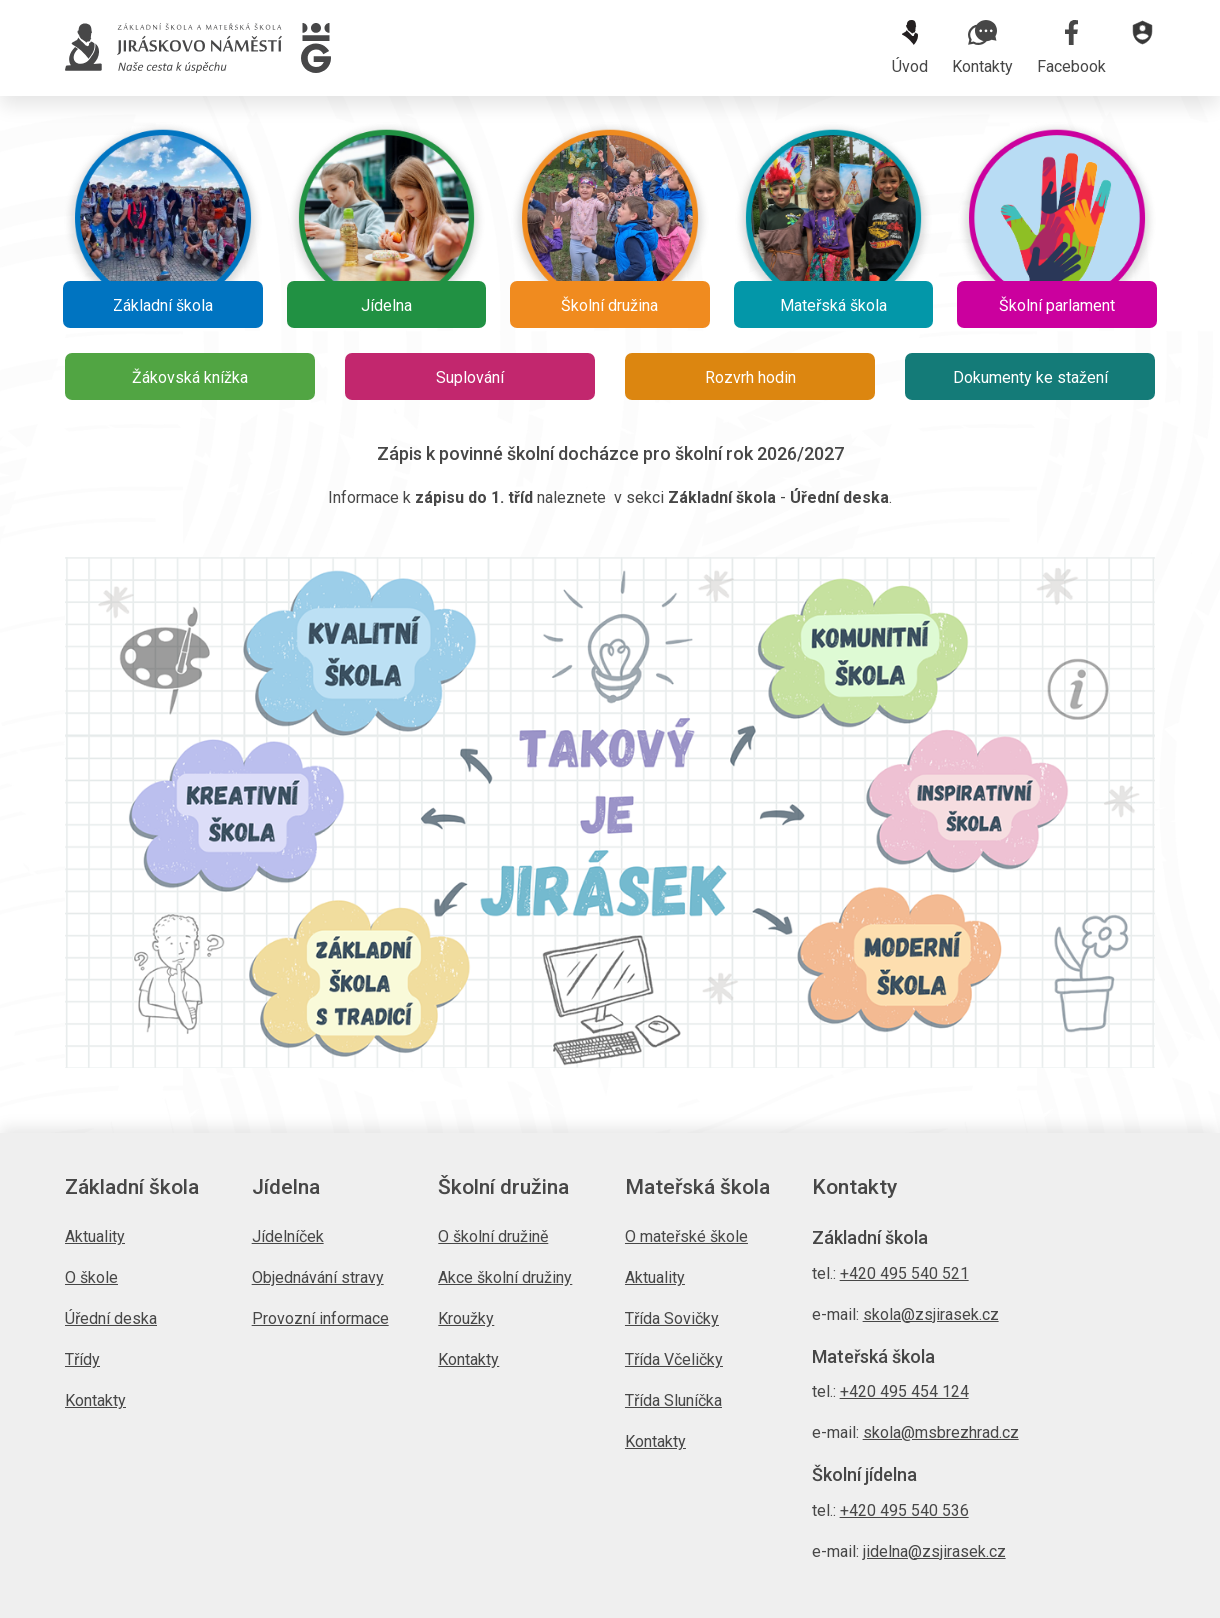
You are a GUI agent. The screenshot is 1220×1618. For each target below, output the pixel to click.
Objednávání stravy (318, 1277)
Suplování (470, 377)
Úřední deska (111, 1318)
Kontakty (982, 48)
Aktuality (95, 1236)
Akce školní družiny (505, 1277)
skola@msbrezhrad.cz (941, 1432)
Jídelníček (288, 1236)
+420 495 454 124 (904, 1391)
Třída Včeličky (674, 1359)
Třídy (82, 1359)
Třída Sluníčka (673, 1400)
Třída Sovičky (672, 1318)
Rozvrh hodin (750, 377)
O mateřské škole (686, 1236)
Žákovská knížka (190, 377)
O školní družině (493, 1236)
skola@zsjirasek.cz (931, 1314)
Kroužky (466, 1318)
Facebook (1071, 48)
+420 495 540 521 (904, 1273)
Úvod (910, 48)
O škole (91, 1277)
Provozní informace (320, 1318)
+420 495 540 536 (904, 1510)
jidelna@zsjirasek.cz (934, 1551)
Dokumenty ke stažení (1030, 377)
